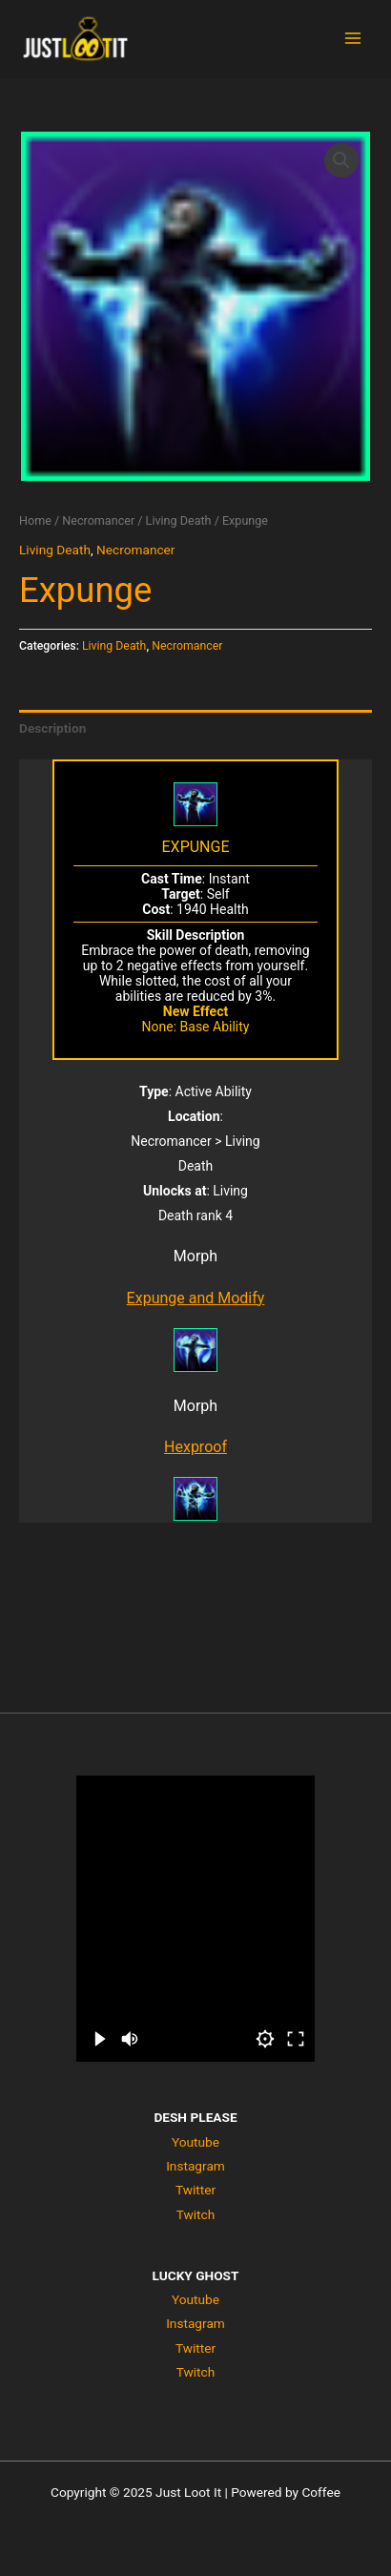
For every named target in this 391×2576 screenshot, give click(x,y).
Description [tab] (52, 728)
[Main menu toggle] (353, 38)
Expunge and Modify (196, 1298)
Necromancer (98, 520)
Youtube (195, 2142)
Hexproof (195, 1447)
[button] (341, 160)
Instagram (195, 2165)
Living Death (179, 520)
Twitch (196, 2214)
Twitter (195, 2189)
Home (35, 520)
